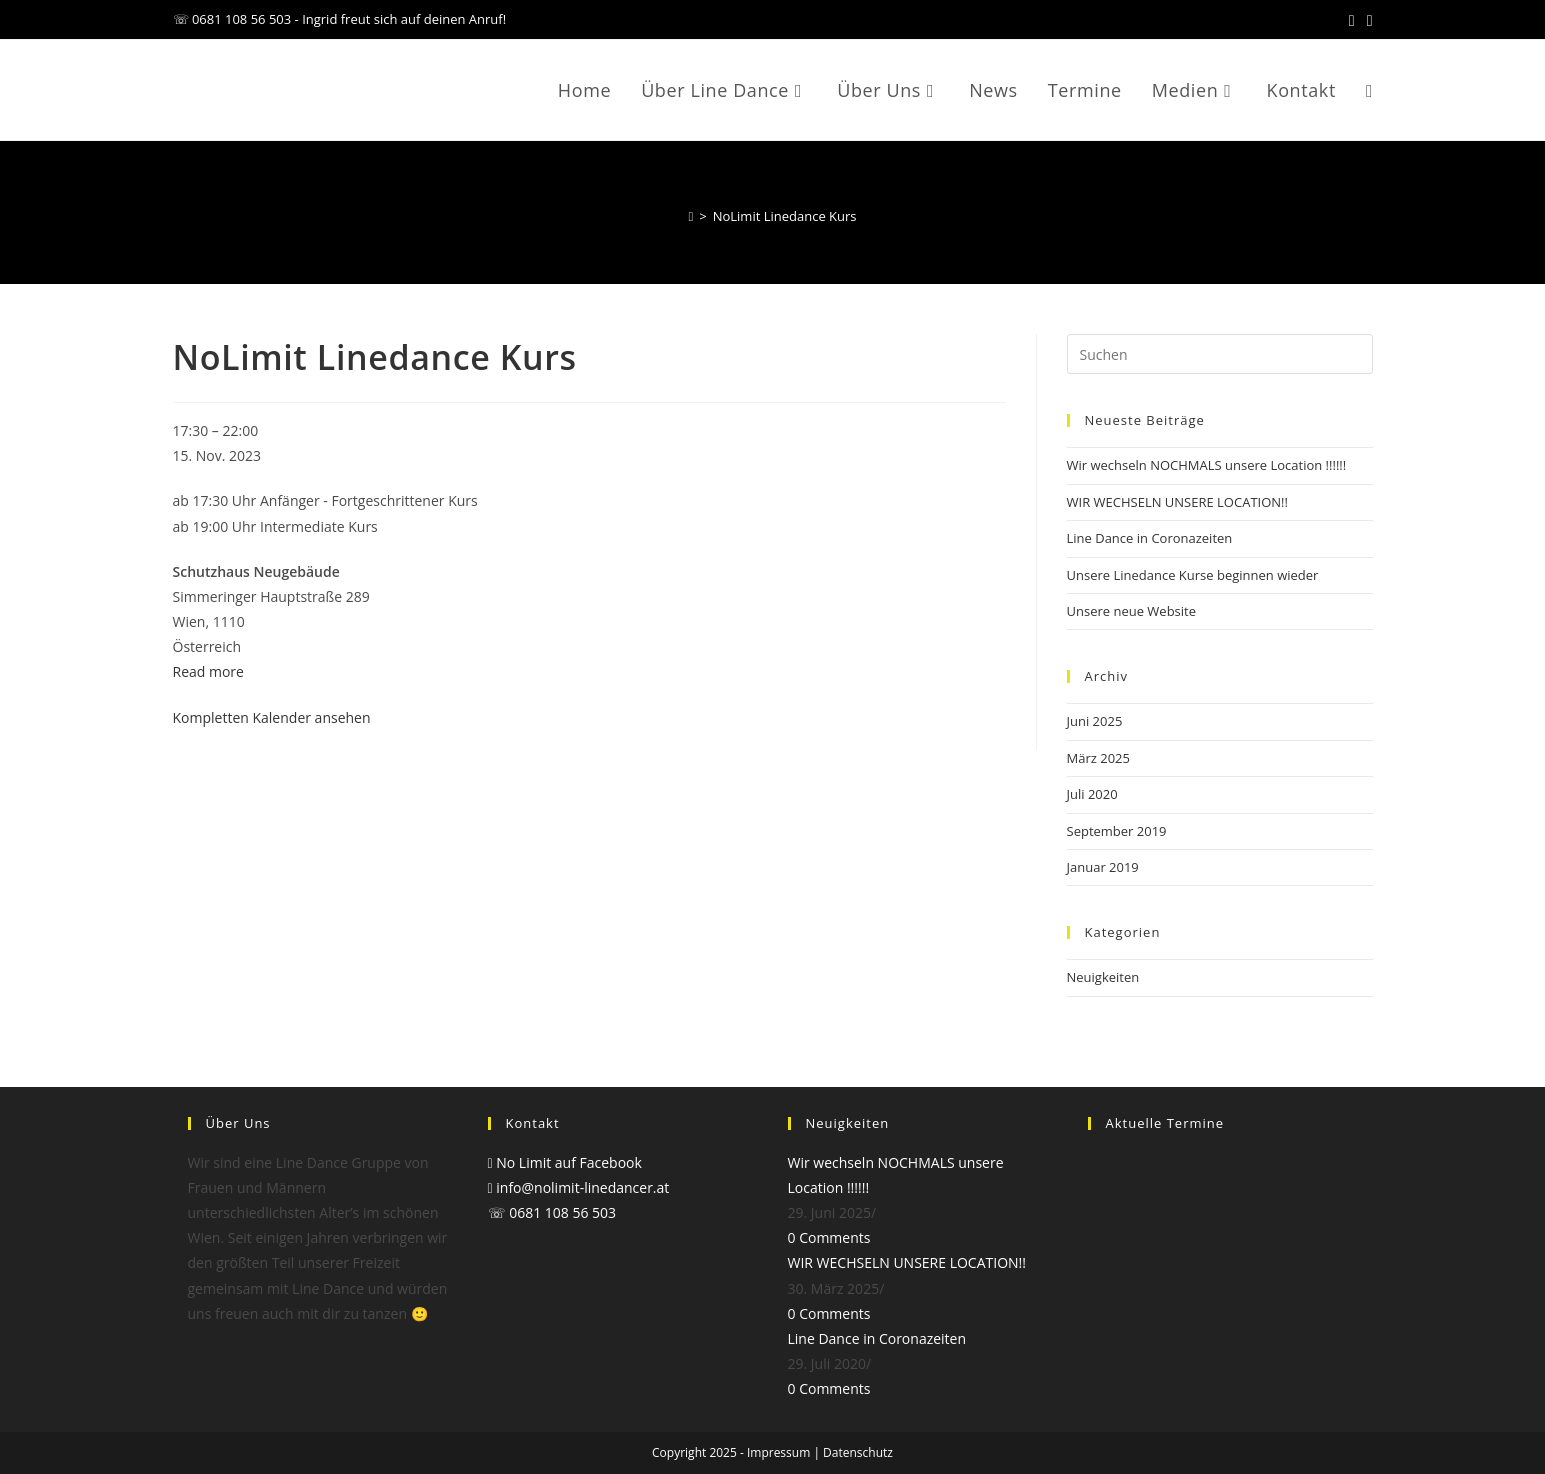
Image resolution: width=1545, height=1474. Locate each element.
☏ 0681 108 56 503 (552, 1212)
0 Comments (829, 1237)
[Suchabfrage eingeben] (1220, 354)
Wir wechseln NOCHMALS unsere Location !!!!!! (1207, 465)
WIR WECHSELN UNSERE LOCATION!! (1177, 502)
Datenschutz (858, 1452)
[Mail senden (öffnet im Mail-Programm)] (1367, 20)
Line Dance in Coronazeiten (1150, 538)
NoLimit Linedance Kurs (785, 216)
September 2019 (1117, 831)
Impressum (778, 1452)
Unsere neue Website (1132, 611)
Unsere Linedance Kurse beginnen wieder (1193, 575)
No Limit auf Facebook (565, 1162)
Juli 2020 (1092, 794)
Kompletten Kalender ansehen (272, 717)
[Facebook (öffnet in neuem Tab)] (1352, 20)
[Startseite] (690, 216)
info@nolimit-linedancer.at (579, 1187)
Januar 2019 (1103, 867)
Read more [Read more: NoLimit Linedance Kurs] (208, 671)
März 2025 (1098, 758)
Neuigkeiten (1103, 977)
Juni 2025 (1095, 721)
